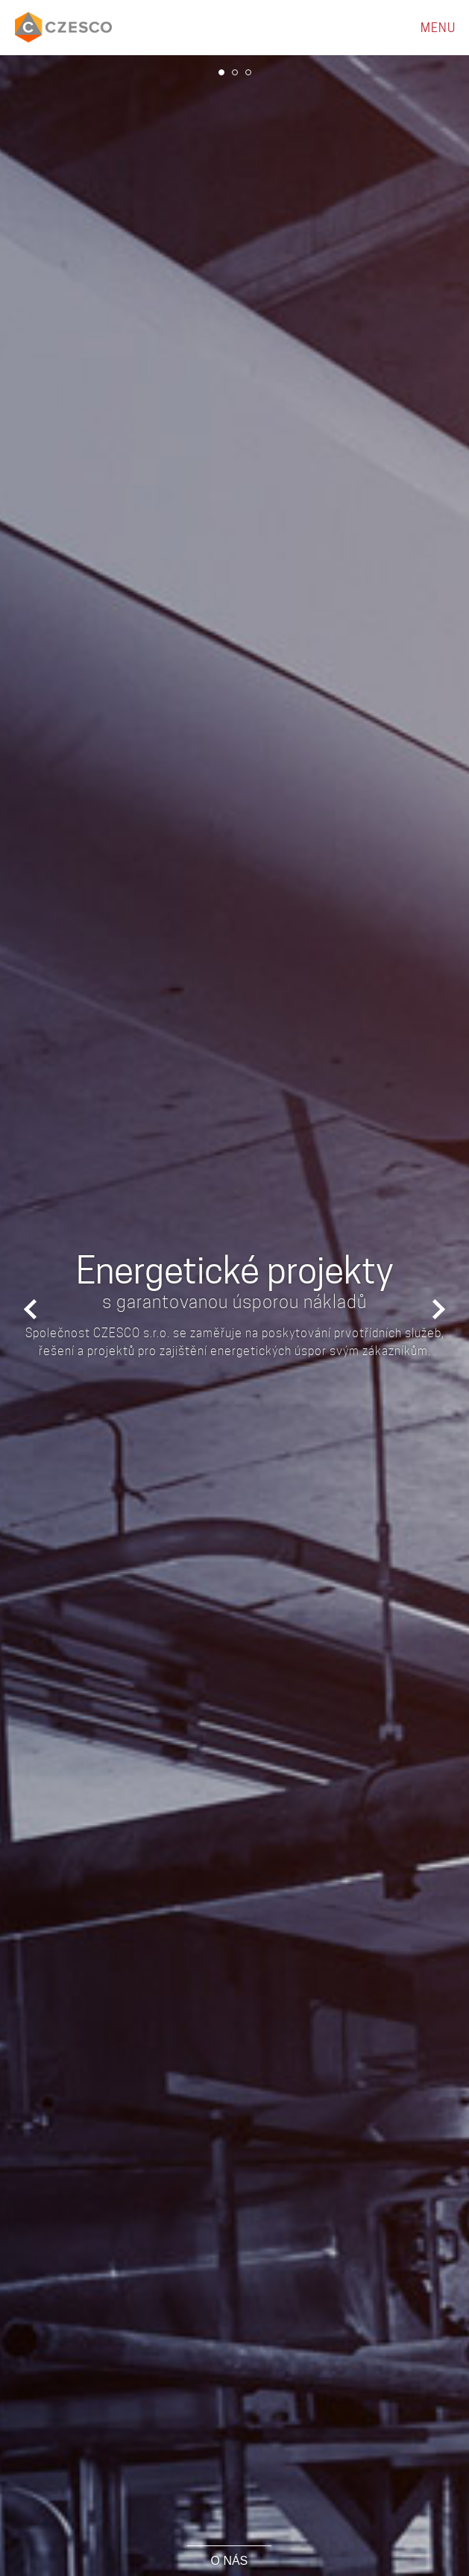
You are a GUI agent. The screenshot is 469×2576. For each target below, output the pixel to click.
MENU (438, 28)
